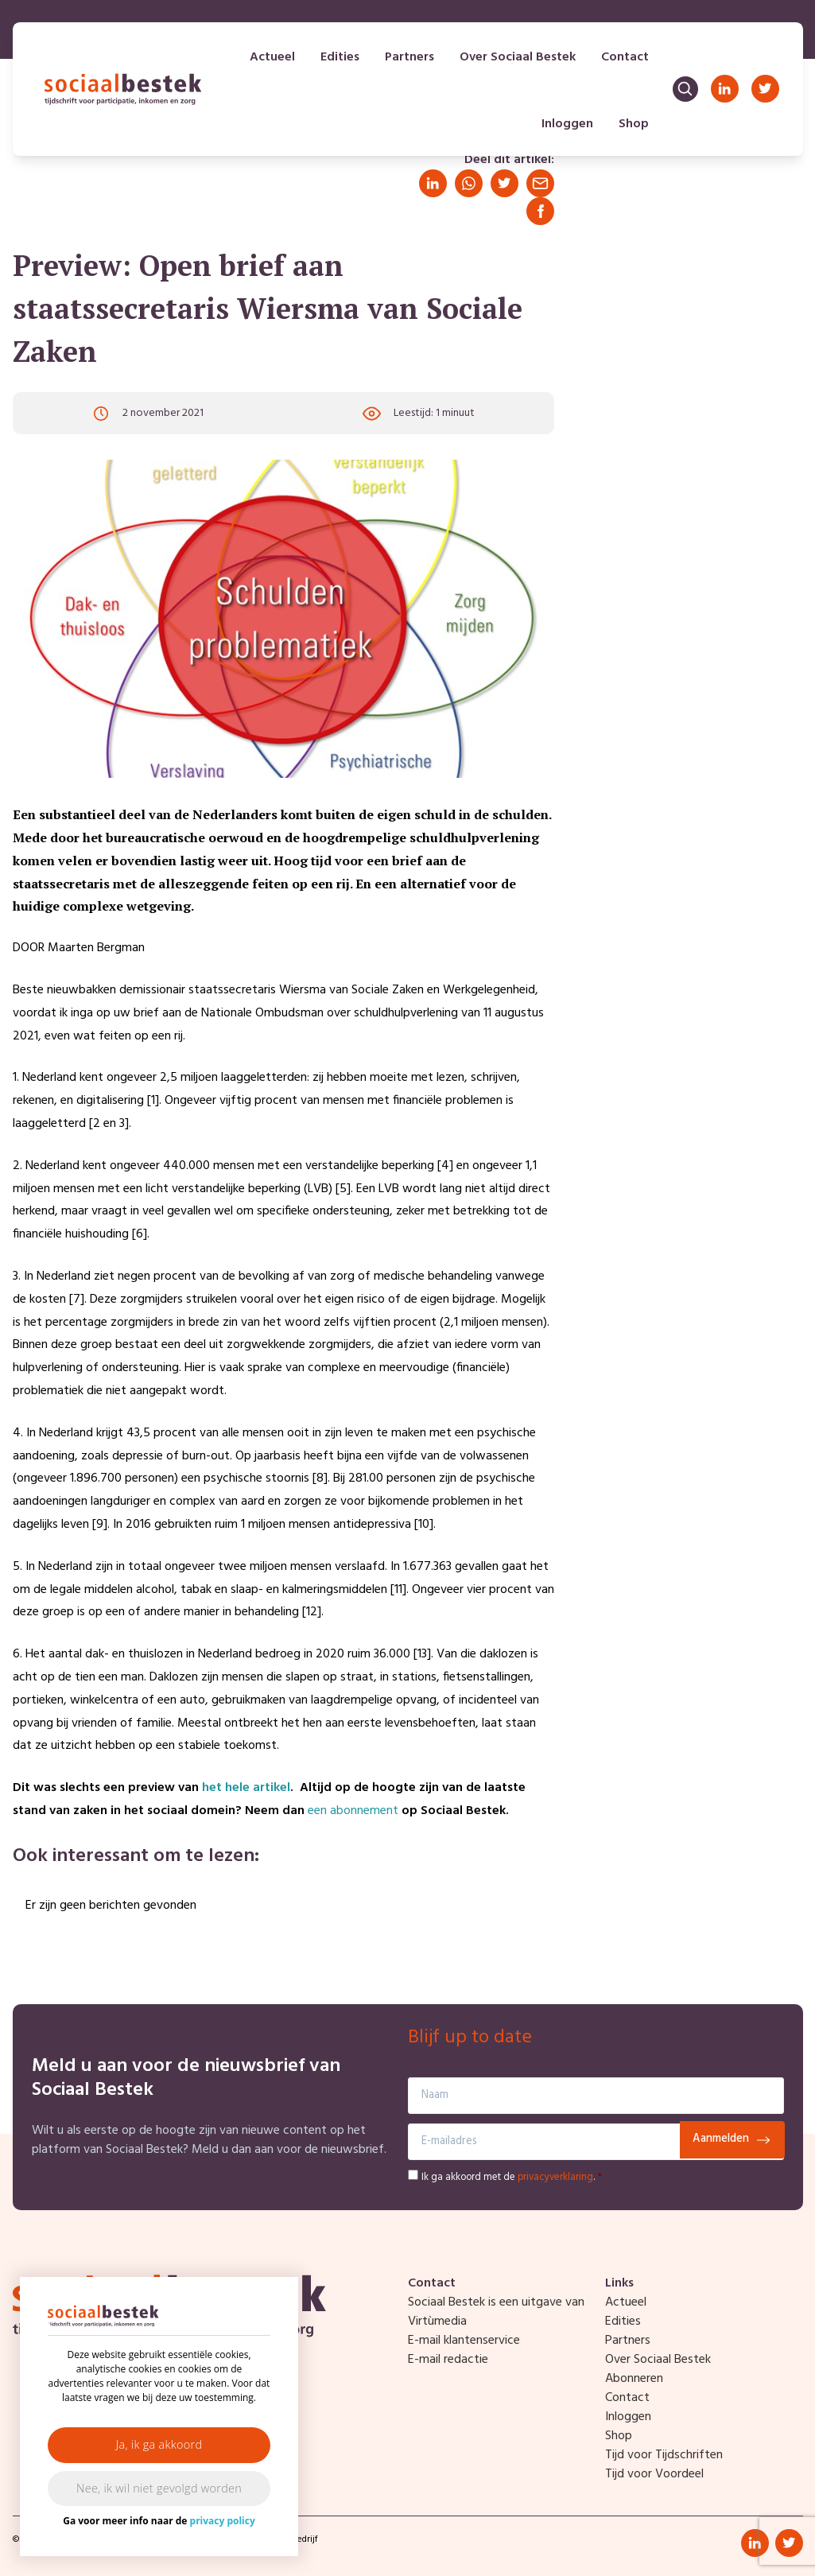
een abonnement (353, 1811)
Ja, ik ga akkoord (159, 2444)
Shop (632, 127)
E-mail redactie (448, 2359)
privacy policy (222, 2520)
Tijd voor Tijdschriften (664, 2455)
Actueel (270, 60)
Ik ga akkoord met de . (511, 2177)
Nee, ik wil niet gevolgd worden (159, 2488)
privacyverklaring (555, 2177)
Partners (408, 60)
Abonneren (634, 2378)
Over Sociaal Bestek (516, 60)
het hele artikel (246, 1788)
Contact (623, 60)
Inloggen (566, 127)
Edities (338, 60)
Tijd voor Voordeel (654, 2474)
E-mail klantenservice (464, 2340)
